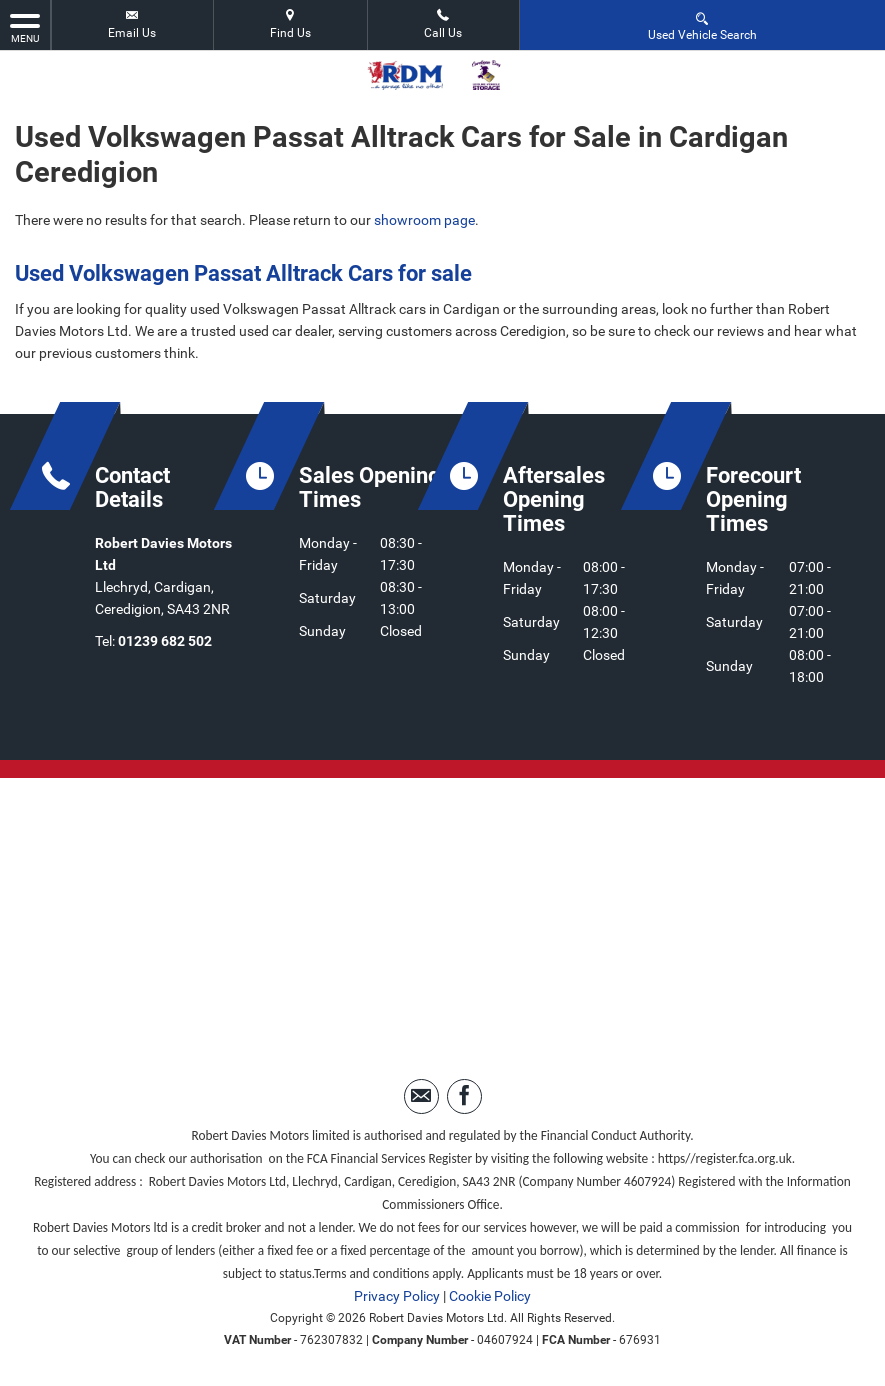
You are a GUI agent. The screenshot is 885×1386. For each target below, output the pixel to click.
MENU (25, 27)
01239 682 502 (165, 641)
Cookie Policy (490, 1296)
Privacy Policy (397, 1296)
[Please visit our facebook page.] (464, 1096)
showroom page (424, 220)
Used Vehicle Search (702, 25)
